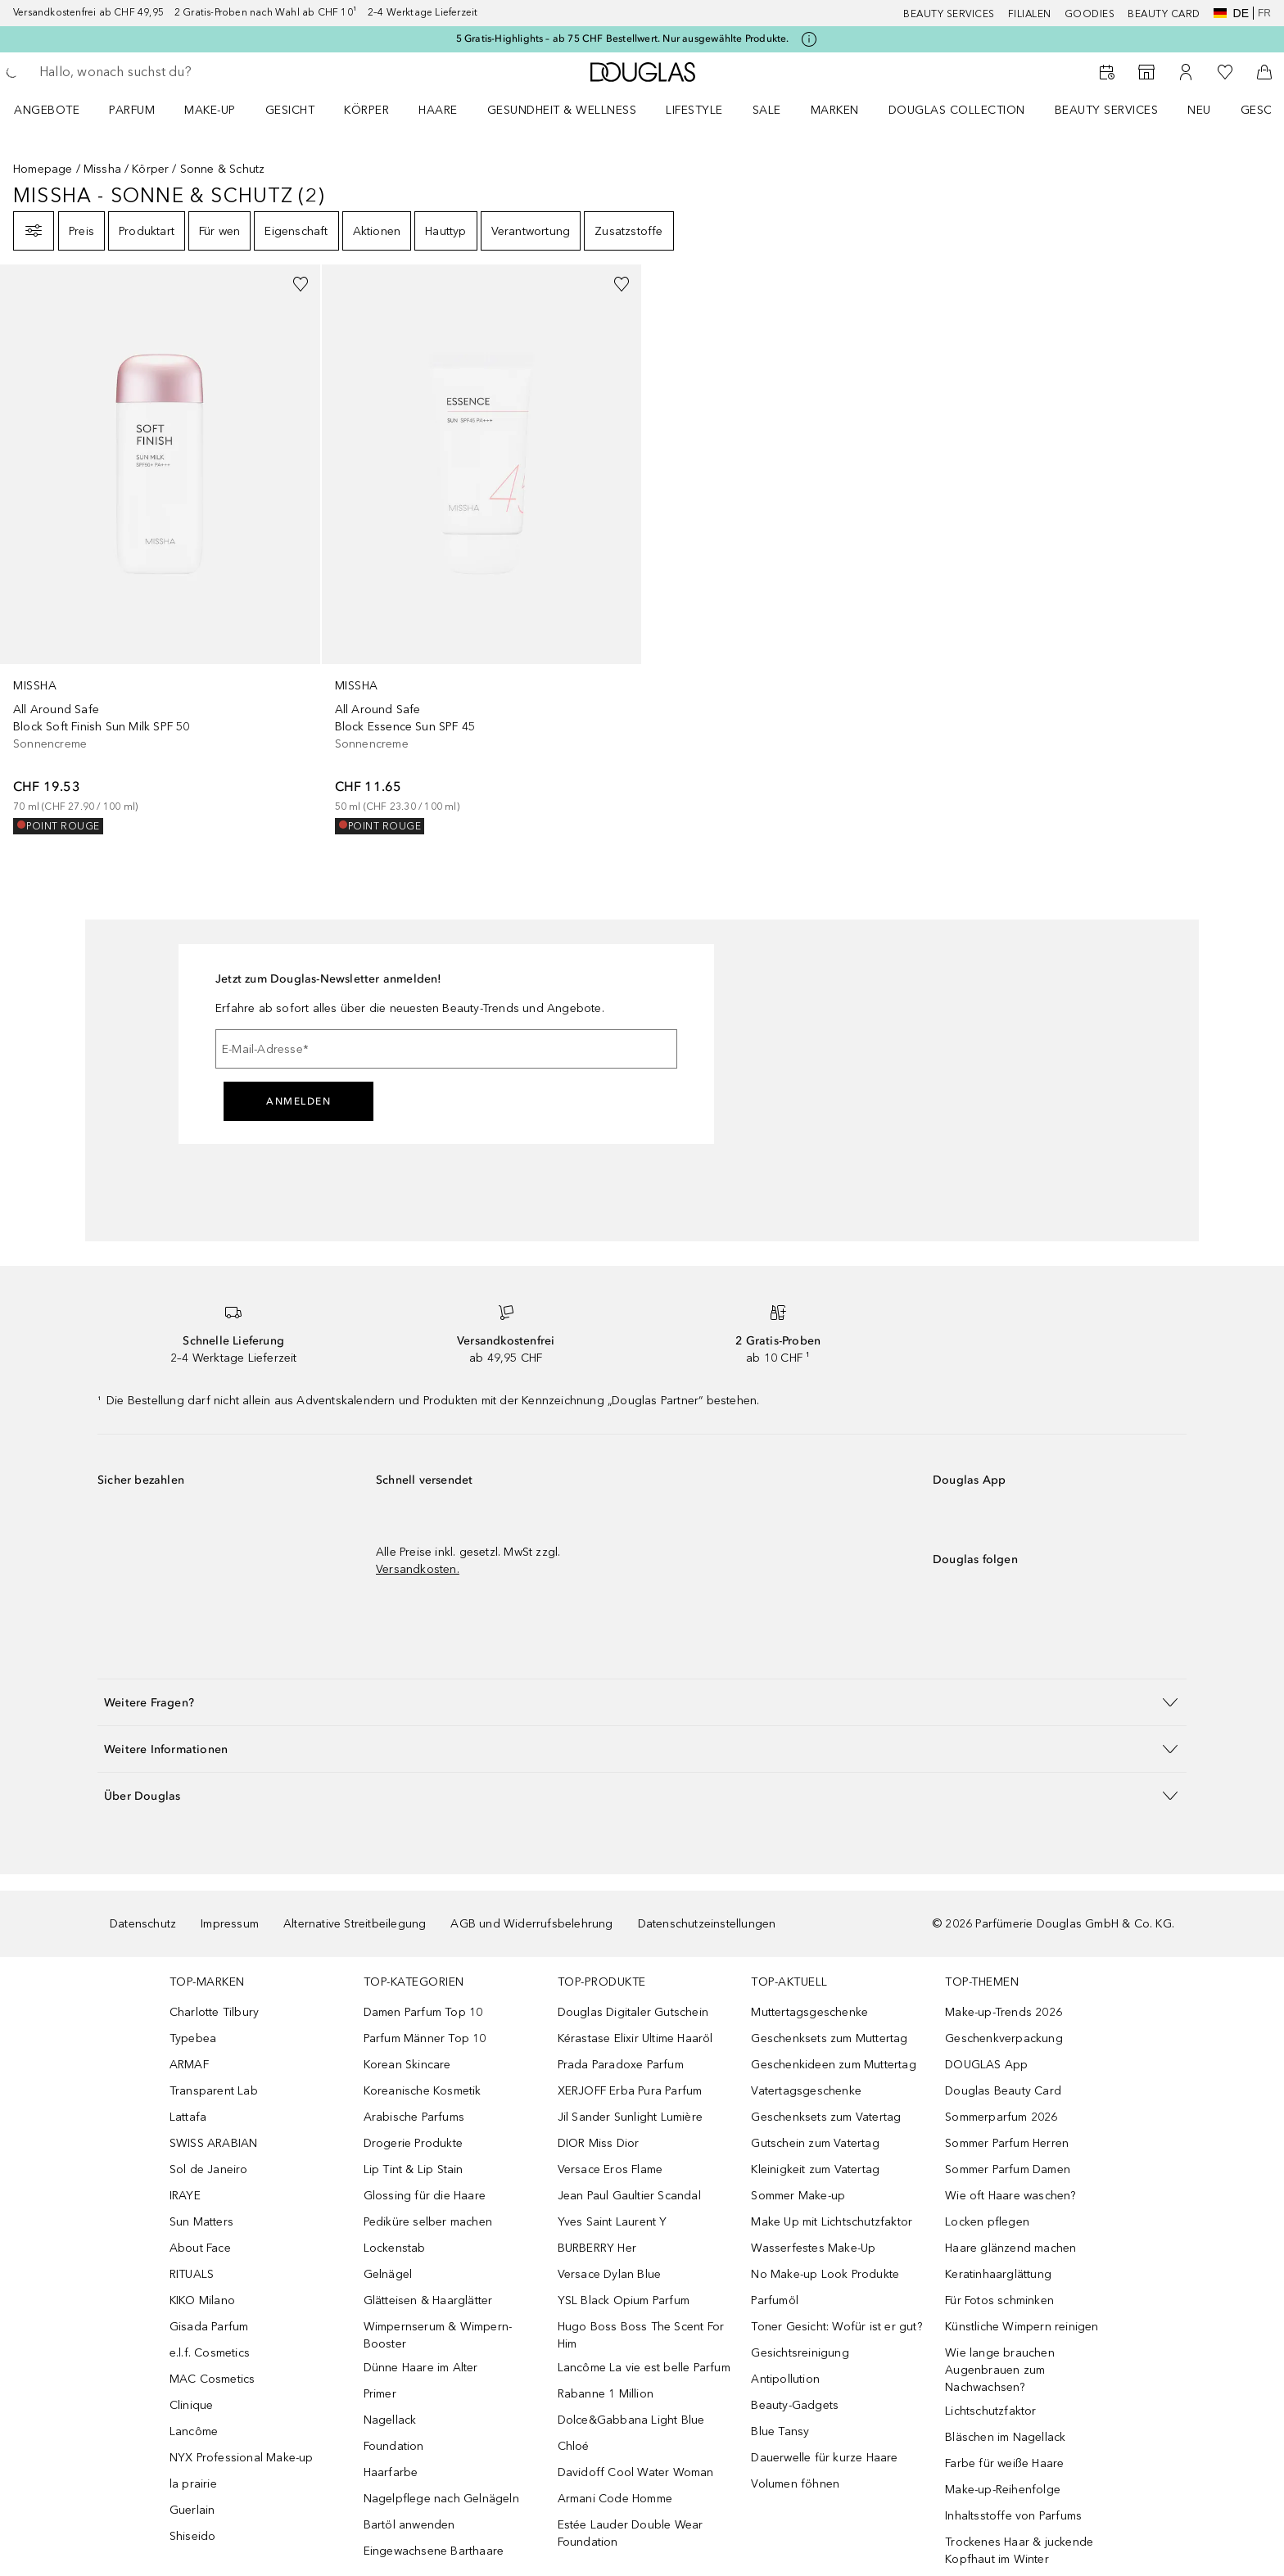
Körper (366, 110)
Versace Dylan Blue (610, 2274)
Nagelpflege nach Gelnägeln (441, 2499)
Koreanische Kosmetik (423, 2091)
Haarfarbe (391, 2472)
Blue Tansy (780, 2431)
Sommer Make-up (798, 2196)
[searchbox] (159, 72)
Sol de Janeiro (209, 2169)
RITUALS (192, 2274)
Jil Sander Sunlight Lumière (630, 2117)
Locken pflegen (987, 2222)
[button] (642, 1702)
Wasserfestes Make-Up (813, 2248)
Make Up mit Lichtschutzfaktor (831, 2222)
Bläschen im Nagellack (1005, 2437)
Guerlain (192, 2510)
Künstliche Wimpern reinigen (1021, 2327)
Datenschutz (143, 1924)
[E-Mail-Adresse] (446, 1049)
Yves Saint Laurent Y (612, 2222)
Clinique (192, 2405)
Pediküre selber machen (428, 2222)
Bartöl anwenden (409, 2525)
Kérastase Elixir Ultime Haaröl (635, 2038)
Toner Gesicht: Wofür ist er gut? (836, 2327)
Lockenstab (395, 2248)
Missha (102, 169)
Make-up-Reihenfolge (1002, 2490)
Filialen (1029, 14)
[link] (160, 549)
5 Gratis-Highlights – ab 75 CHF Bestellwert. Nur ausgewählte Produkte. (622, 38)
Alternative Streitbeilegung (354, 1924)
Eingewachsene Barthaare (434, 2551)
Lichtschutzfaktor (990, 2411)
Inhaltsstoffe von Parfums (1013, 2516)
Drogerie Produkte (413, 2143)
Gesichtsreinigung (799, 2353)
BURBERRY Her (597, 2248)
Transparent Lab (214, 2091)
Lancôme (194, 2431)
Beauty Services (949, 14)
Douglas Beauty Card (1003, 2091)
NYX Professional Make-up (242, 2458)
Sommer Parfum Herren (1007, 2143)
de (1231, 13)
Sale (767, 110)
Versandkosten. (417, 1569)
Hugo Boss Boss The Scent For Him (641, 2335)
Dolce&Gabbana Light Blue (631, 2420)
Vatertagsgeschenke (806, 2091)
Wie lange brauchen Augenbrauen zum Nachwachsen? (1000, 2370)
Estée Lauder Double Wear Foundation (630, 2533)
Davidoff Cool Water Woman (636, 2472)
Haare (438, 110)
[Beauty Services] (1107, 72)
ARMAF (189, 2065)
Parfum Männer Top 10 (425, 2038)
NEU (1199, 110)
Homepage (43, 169)
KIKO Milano (202, 2300)
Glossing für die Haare (425, 2196)
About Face (200, 2248)
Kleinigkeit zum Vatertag (815, 2169)
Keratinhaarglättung (998, 2274)
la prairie (193, 2484)
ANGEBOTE (46, 110)
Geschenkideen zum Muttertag (833, 2065)
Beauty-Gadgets (795, 2405)
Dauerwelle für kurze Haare (824, 2458)
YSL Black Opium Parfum (623, 2300)
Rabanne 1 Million (605, 2394)
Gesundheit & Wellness (562, 110)
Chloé (574, 2446)
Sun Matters (201, 2222)
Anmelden (298, 1101)
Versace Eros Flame (610, 2169)
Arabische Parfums (414, 2117)
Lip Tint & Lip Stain (413, 2169)
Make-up (210, 110)
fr (1264, 13)
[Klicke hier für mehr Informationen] (809, 39)
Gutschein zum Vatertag (815, 2143)
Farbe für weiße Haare (1004, 2463)
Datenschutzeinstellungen (707, 1924)
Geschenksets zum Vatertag (826, 2117)
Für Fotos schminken (999, 2300)
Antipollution (785, 2379)
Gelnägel (388, 2274)
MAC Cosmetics (212, 2379)
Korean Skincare (407, 2065)
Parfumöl (774, 2300)
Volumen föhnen (795, 2484)
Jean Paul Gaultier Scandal (629, 2196)
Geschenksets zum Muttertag (829, 2038)
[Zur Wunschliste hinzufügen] (300, 284)
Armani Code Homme (615, 2499)
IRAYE (185, 2196)
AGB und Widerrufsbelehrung (531, 1924)
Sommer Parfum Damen (1007, 2169)
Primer (380, 2394)
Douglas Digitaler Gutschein (633, 2012)
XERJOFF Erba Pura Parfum (630, 2091)
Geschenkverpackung (1004, 2038)
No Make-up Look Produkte (825, 2274)
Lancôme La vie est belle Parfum (644, 2368)
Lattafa (188, 2117)
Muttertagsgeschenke (809, 2012)
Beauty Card (1164, 14)
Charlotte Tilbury (214, 2012)
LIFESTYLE (694, 110)
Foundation (394, 2446)
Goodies (1090, 14)
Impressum (230, 1924)
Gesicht (290, 110)
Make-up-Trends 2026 (1003, 2012)
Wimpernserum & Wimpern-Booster (438, 2335)
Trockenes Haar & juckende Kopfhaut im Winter (1019, 2550)
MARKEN (835, 110)
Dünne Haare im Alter (421, 2368)
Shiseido (193, 2536)
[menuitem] (57, 110)
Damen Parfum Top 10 (423, 2012)
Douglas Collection (956, 110)
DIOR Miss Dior (599, 2143)
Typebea (193, 2038)
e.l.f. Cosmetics (210, 2353)
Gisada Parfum (209, 2327)
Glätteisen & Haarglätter (428, 2300)
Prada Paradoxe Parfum (621, 2065)
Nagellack (390, 2420)
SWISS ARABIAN (214, 2143)
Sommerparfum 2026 (1001, 2117)
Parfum (132, 110)
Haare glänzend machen (1010, 2248)
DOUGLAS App (986, 2065)
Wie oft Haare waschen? (1010, 2196)
